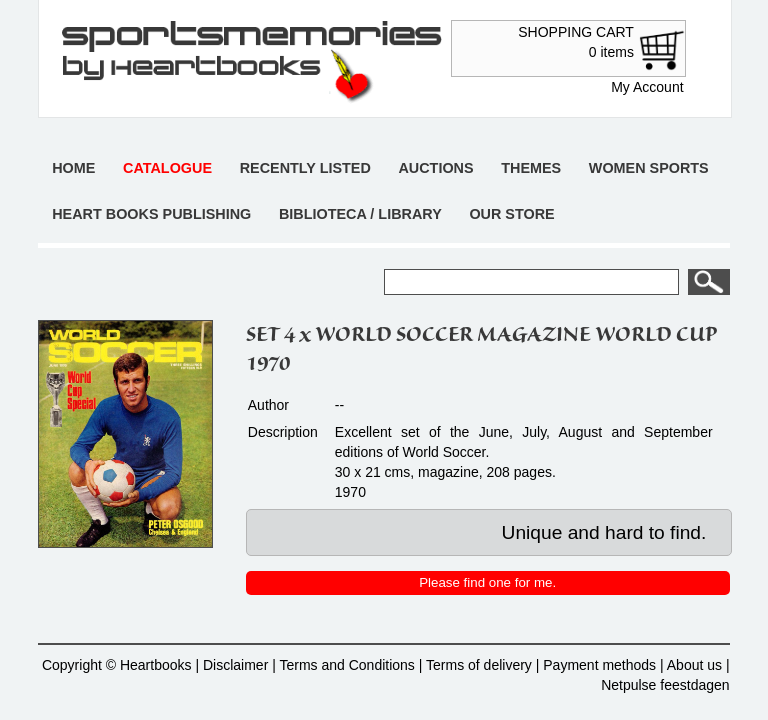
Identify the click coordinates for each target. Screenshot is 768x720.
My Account (647, 87)
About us (694, 665)
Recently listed (305, 168)
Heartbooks (156, 665)
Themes (531, 168)
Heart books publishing (151, 214)
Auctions (435, 168)
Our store (511, 214)
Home (73, 168)
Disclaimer (235, 665)
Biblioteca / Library (360, 214)
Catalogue (167, 168)
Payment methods (599, 665)
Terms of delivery (479, 665)
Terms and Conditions (346, 665)
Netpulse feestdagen (665, 685)
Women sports (649, 168)
